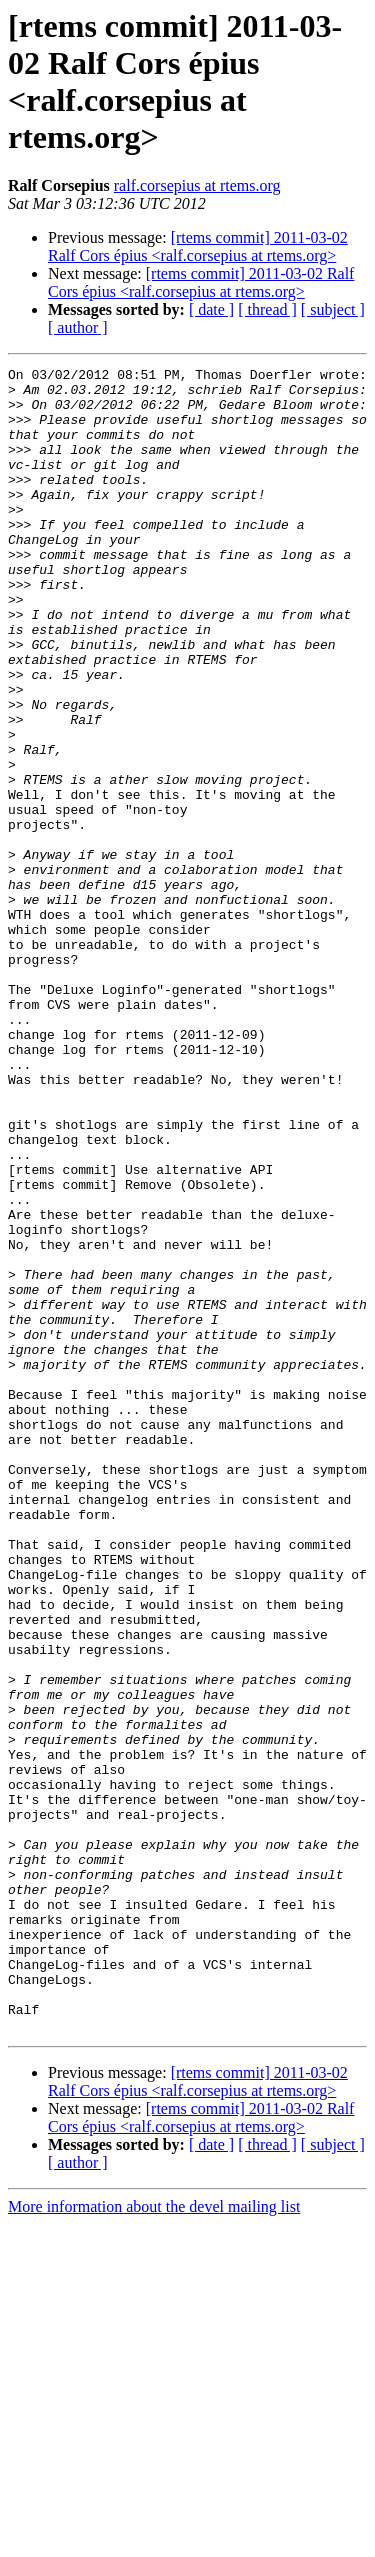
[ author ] (78, 327)
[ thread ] (267, 309)
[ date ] (211, 309)
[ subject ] (333, 309)
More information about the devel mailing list (154, 2539)
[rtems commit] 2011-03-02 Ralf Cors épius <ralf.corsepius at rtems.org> (198, 246)
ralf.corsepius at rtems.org (197, 185)
